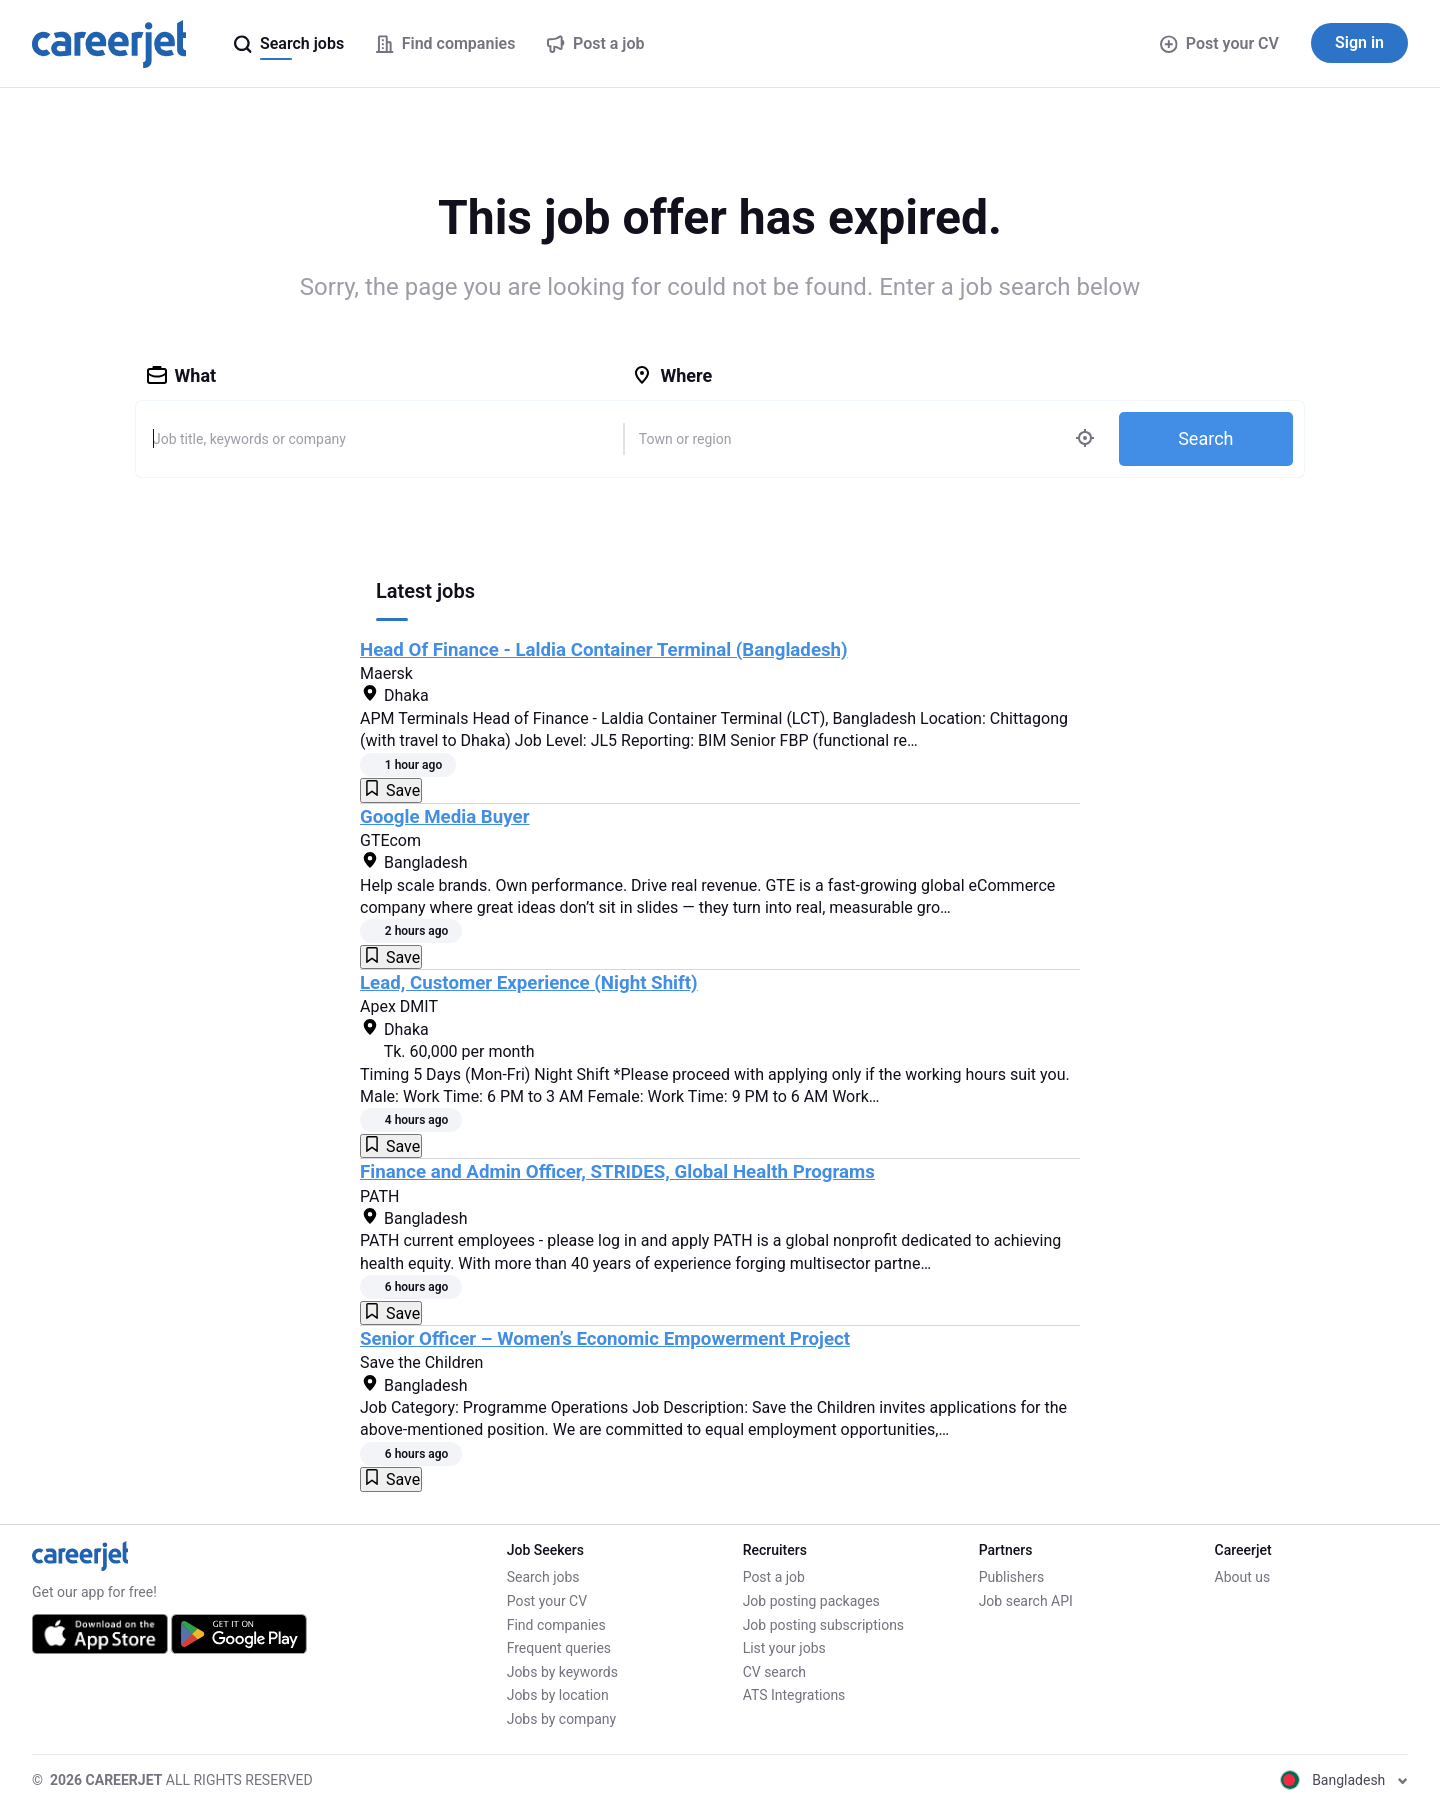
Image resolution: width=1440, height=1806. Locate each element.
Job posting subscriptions (823, 1625)
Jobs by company (562, 1719)
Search (1205, 438)
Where (672, 375)
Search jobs (543, 1577)
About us (1243, 1577)
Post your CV (1219, 43)
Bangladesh (1344, 1780)
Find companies (556, 1625)
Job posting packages (811, 1601)
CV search (774, 1672)
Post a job (774, 1577)
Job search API (1026, 1601)
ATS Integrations (794, 1695)
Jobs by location (558, 1695)
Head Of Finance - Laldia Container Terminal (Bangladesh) (604, 650)
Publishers (1012, 1577)
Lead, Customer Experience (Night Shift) (529, 983)
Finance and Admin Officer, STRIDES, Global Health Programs (617, 1172)
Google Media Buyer (445, 817)
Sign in (1359, 42)
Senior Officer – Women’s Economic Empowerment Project (605, 1339)
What (182, 375)
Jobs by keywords (562, 1672)
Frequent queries (559, 1648)
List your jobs (784, 1648)
